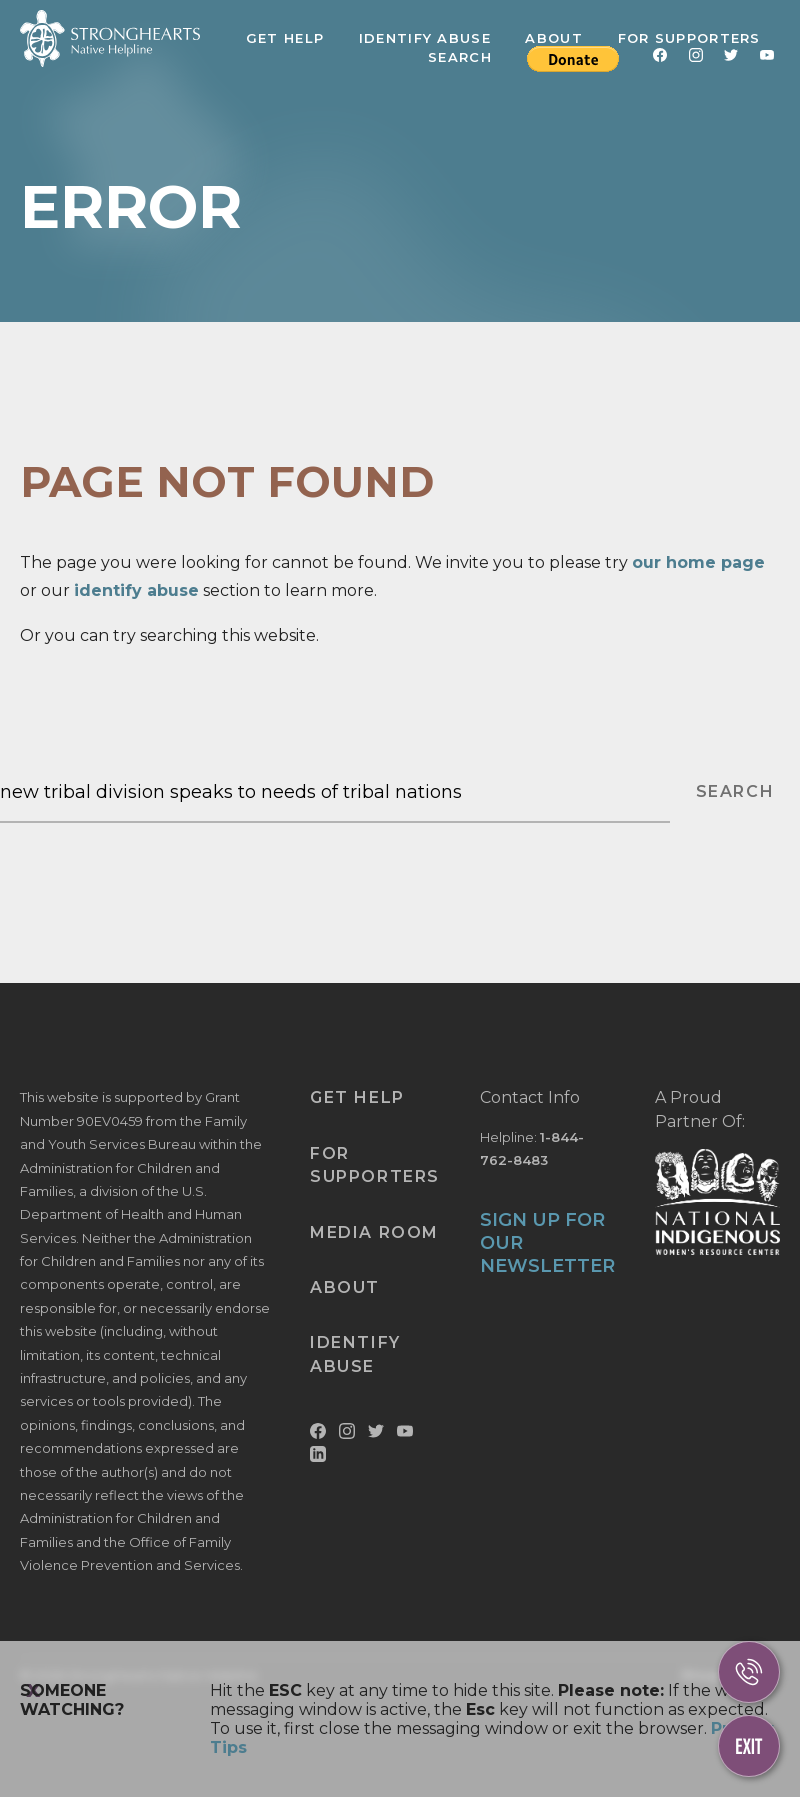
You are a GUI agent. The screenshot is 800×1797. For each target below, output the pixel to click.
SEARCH (735, 791)
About (554, 38)
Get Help (285, 38)
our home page (698, 562)
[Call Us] (749, 1672)
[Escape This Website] (749, 1746)
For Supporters (689, 38)
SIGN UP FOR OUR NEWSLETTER (547, 1243)
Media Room (374, 1232)
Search (460, 57)
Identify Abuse (425, 38)
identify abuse (136, 590)
